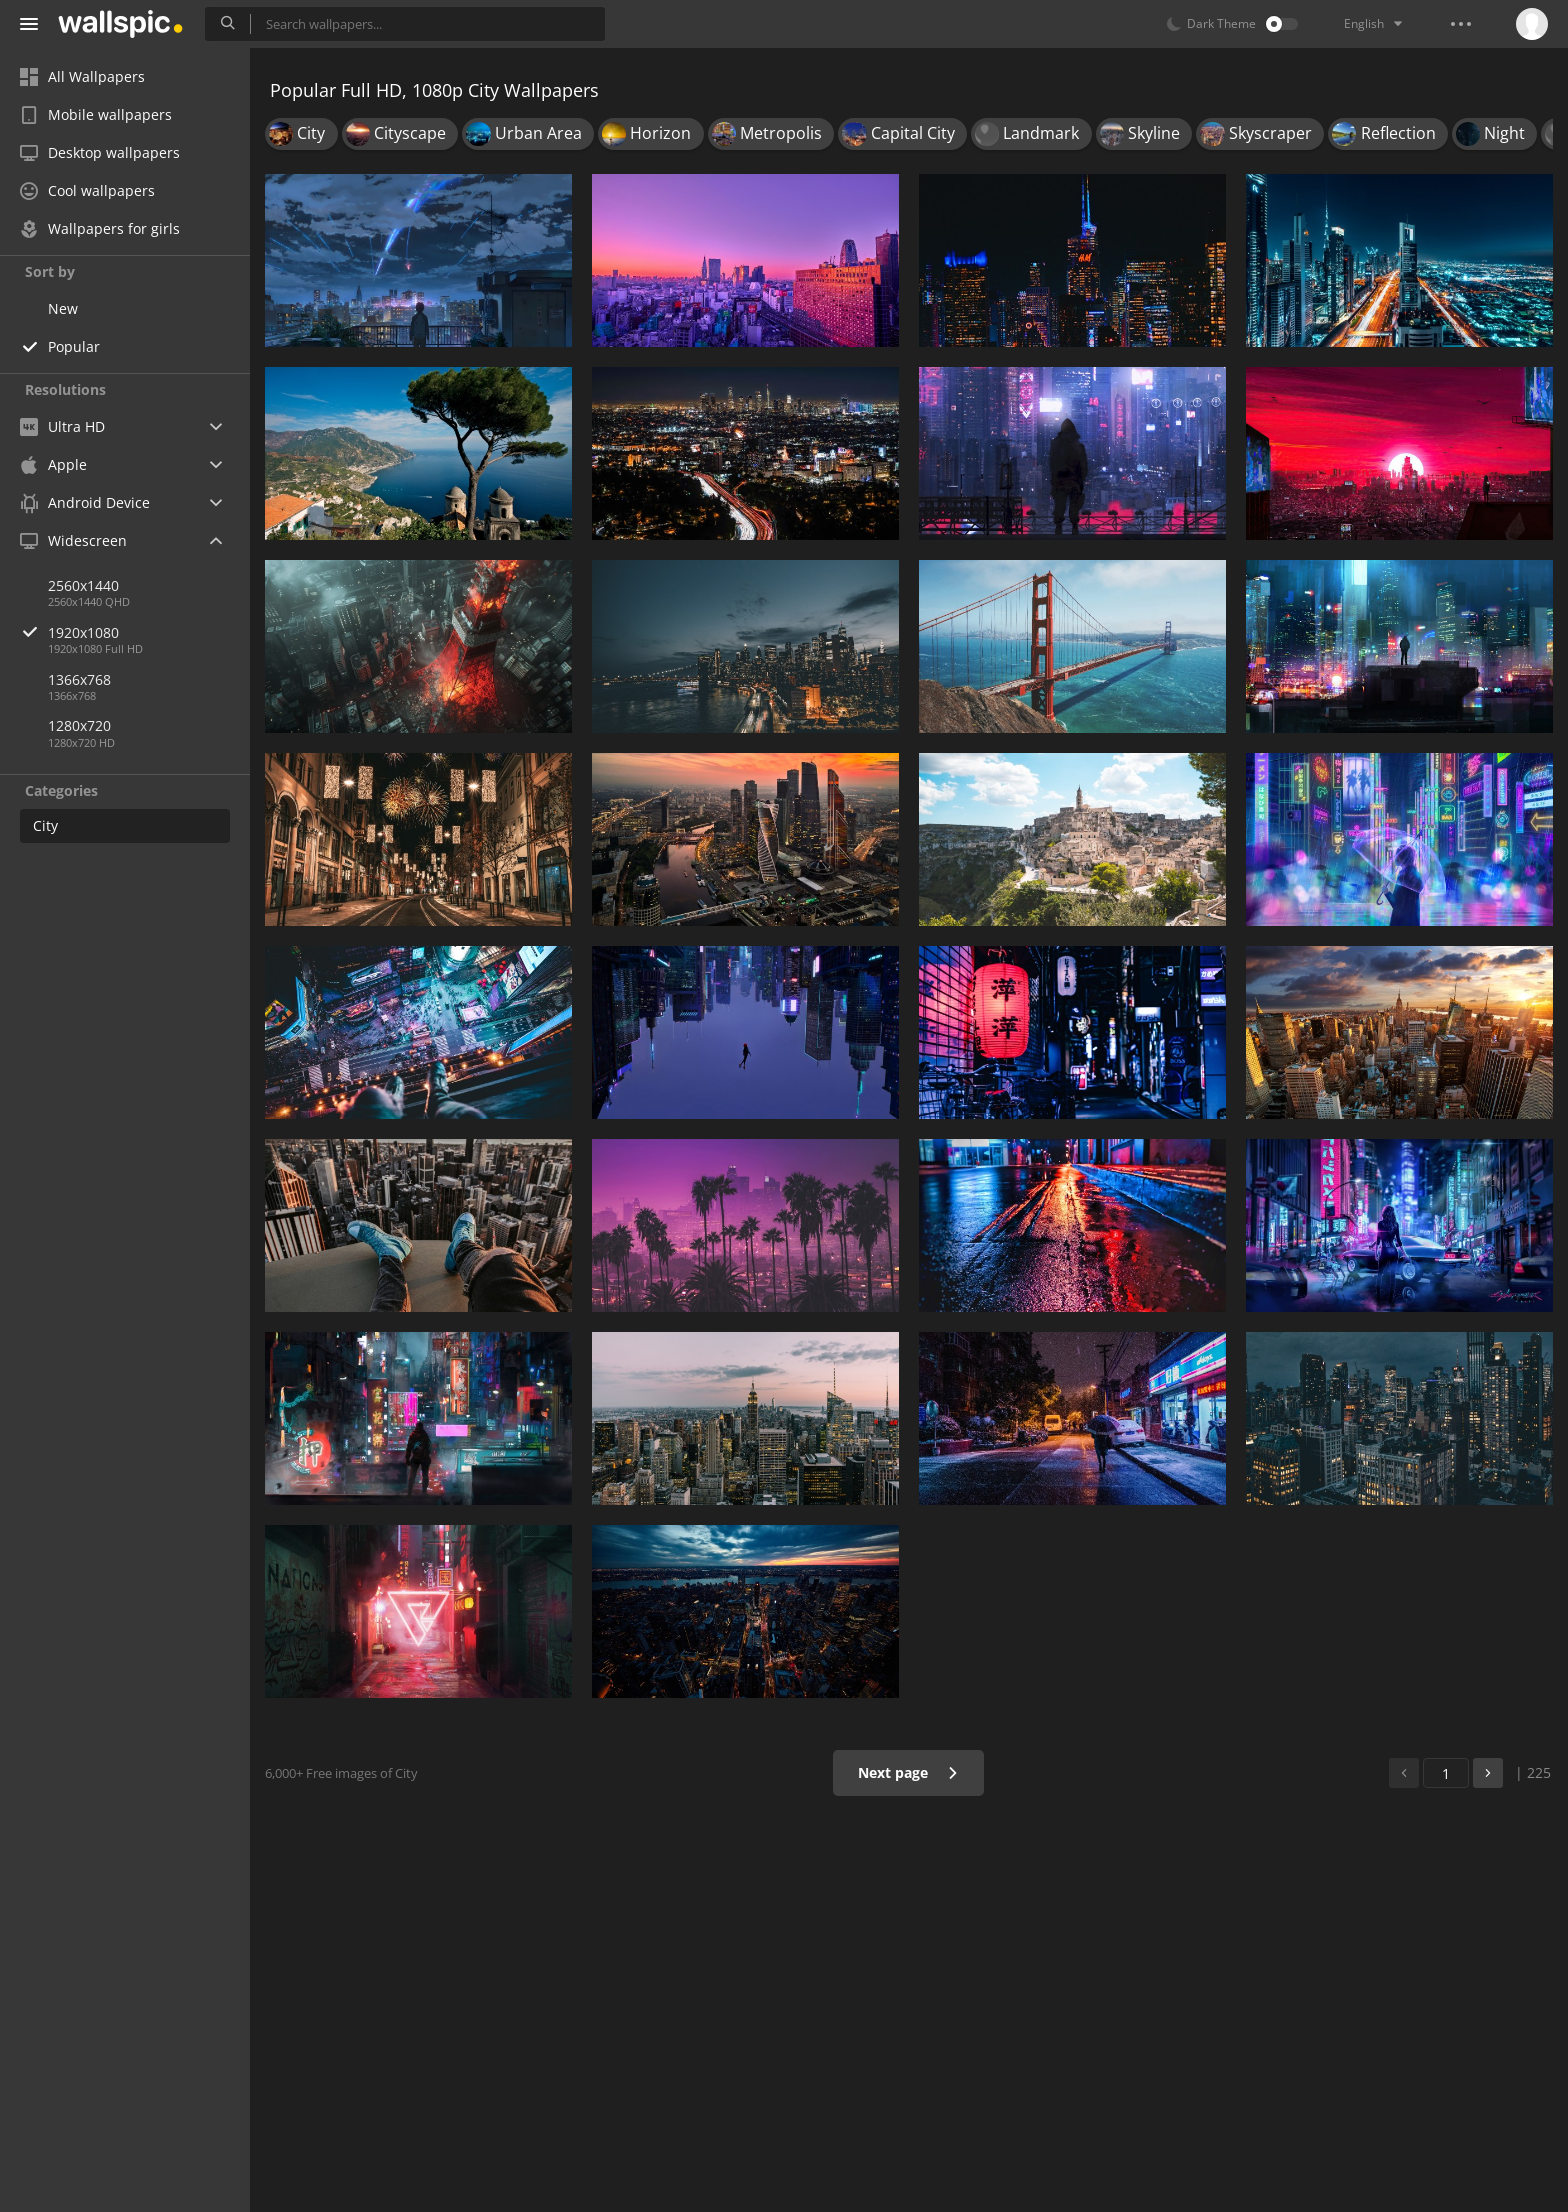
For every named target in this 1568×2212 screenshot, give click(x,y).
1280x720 (79, 725)
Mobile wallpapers (96, 114)
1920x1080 (149, 632)
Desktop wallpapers (100, 152)
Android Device (85, 503)
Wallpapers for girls (100, 228)
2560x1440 (83, 585)
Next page (908, 1772)
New (63, 308)
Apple (53, 464)
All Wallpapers (82, 76)
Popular (74, 346)
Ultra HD (62, 426)
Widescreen (73, 540)
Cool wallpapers (87, 190)
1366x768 (79, 679)
